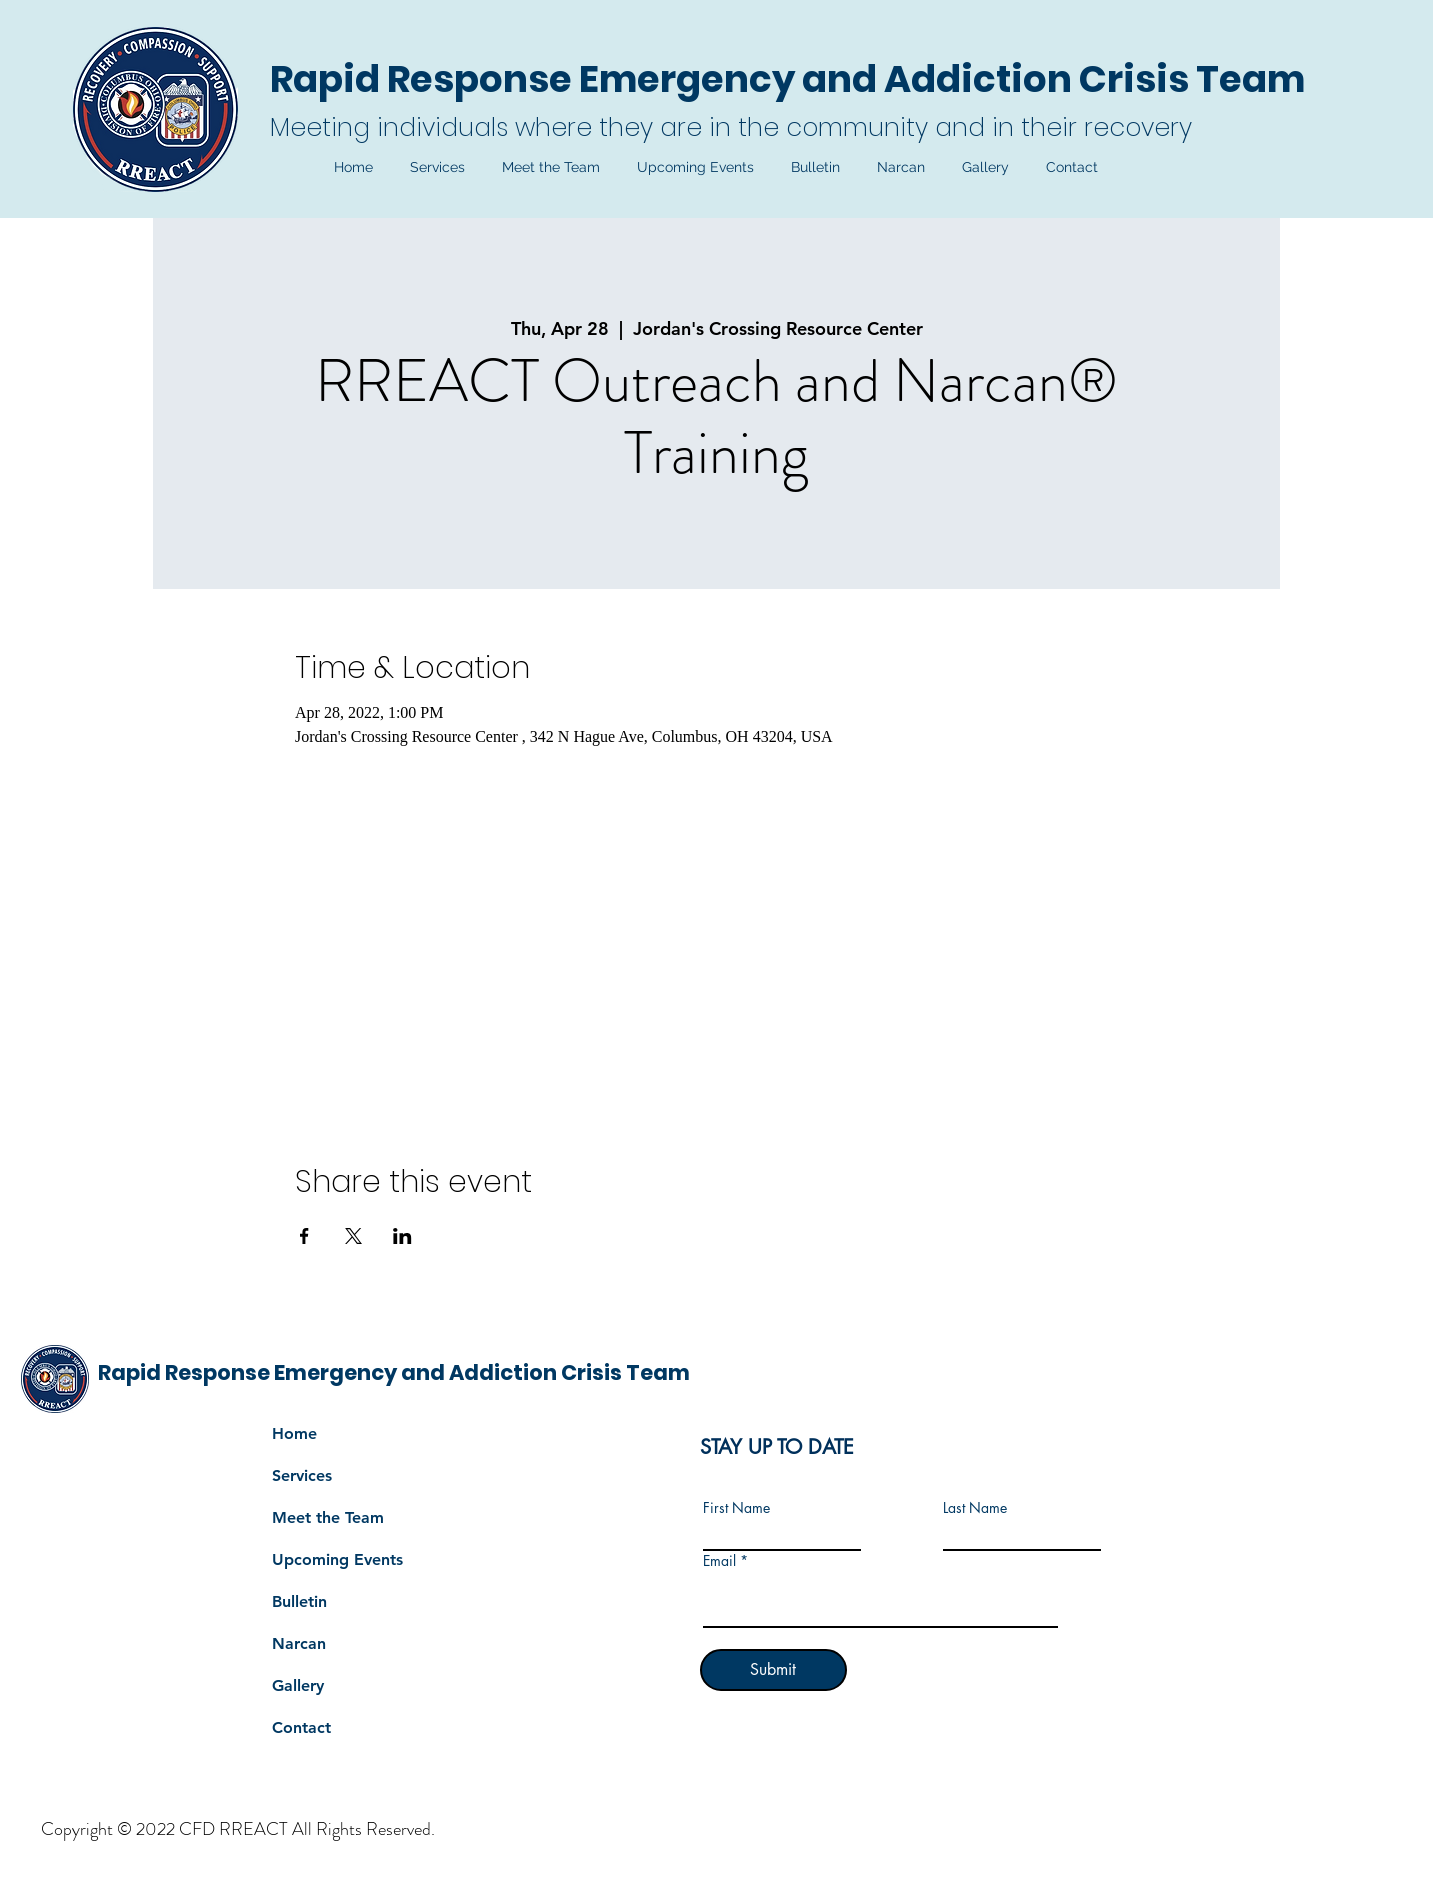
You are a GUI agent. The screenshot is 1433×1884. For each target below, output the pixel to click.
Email (719, 1561)
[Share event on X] (353, 1236)
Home (294, 1433)
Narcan (299, 1643)
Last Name (975, 1508)
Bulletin (299, 1601)
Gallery (298, 1685)
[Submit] (773, 1670)
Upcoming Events (337, 1559)
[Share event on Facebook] (304, 1236)
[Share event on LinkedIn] (402, 1236)
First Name (736, 1508)
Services (302, 1475)
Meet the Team (328, 1517)
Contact (301, 1727)
